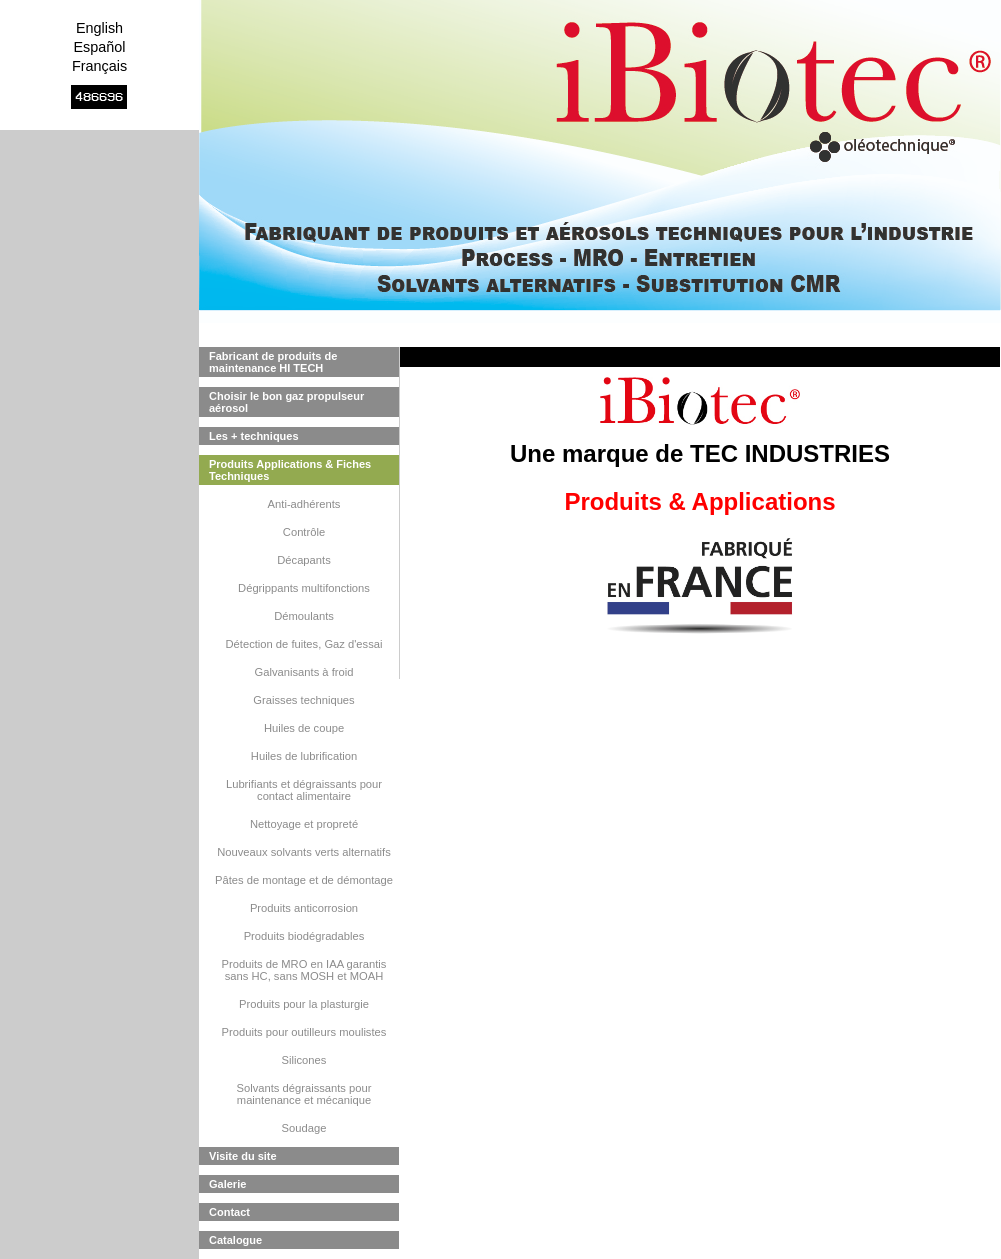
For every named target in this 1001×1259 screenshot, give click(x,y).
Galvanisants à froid (304, 672)
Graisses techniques (303, 700)
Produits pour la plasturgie (304, 1004)
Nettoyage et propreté (304, 824)
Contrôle (304, 532)
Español (99, 47)
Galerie (227, 1184)
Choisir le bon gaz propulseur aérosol (286, 402)
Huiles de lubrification (304, 756)
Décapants (304, 560)
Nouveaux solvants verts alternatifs (304, 852)
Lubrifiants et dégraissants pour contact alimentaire (304, 790)
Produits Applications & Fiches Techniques (290, 470)
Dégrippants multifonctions (304, 588)
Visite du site (243, 1156)
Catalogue (235, 1240)
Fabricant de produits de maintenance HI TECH (273, 362)
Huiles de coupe (304, 728)
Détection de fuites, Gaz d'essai (304, 644)
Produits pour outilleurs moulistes (304, 1032)
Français (99, 66)
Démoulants (304, 616)
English (99, 28)
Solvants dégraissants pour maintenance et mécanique (304, 1094)
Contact (229, 1212)
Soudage (304, 1128)
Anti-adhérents (304, 504)
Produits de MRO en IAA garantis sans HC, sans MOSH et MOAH (304, 970)
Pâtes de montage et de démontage (304, 880)
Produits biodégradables (304, 936)
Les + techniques (254, 436)
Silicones (304, 1060)
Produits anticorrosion (304, 908)
